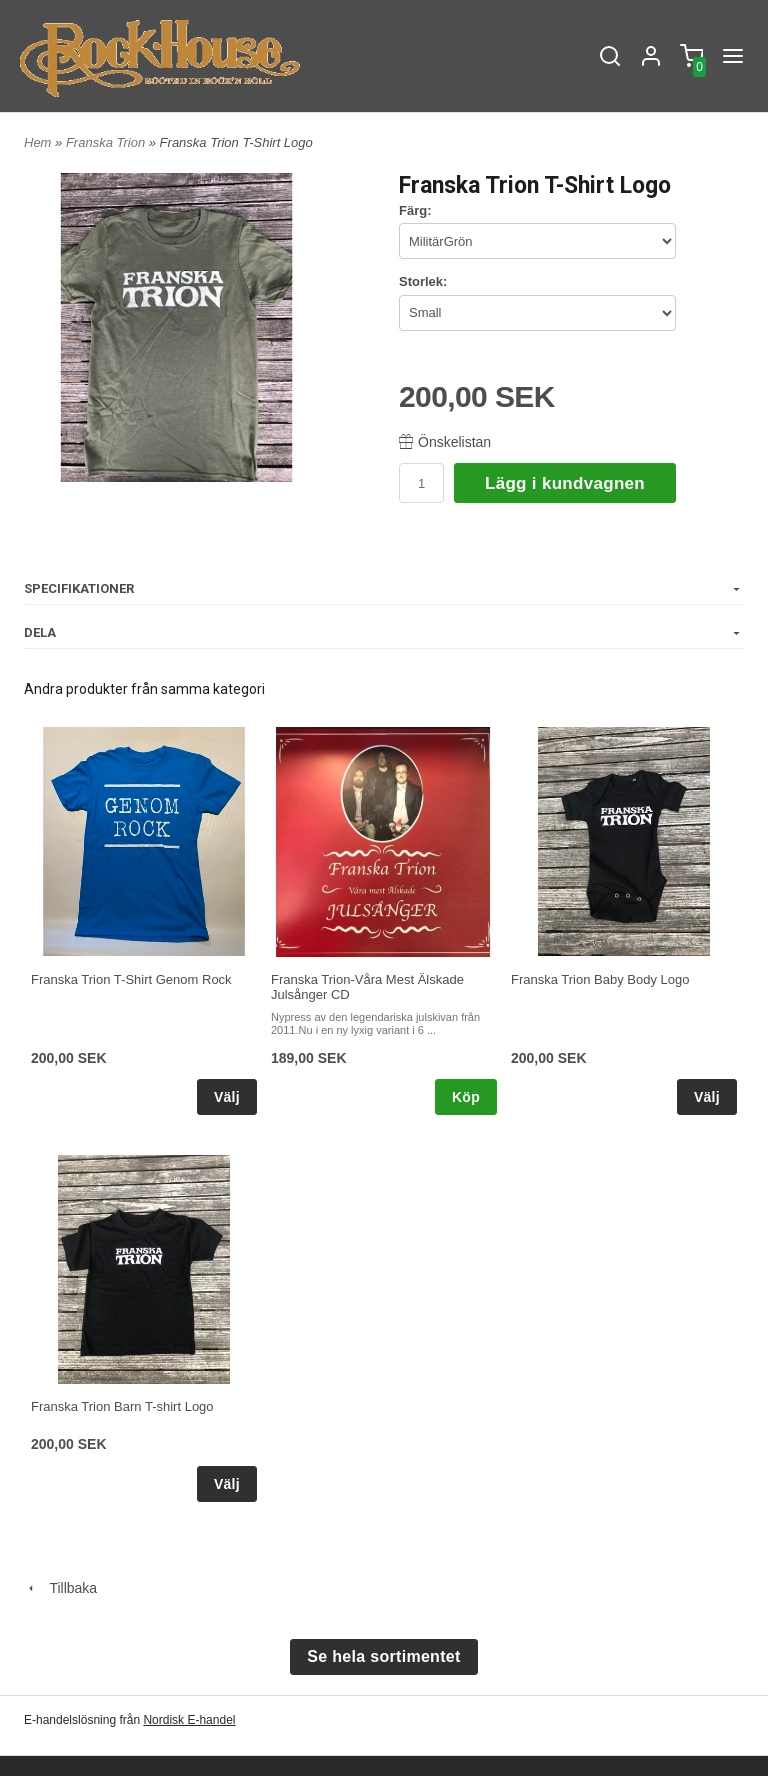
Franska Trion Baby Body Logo (600, 979)
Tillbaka (60, 1588)
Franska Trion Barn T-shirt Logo (122, 1406)
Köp (466, 1097)
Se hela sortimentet (383, 1656)
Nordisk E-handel (189, 1720)
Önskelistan (445, 442)
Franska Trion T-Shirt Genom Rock (131, 979)
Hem (37, 142)
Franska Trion (107, 142)
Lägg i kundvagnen (565, 483)
